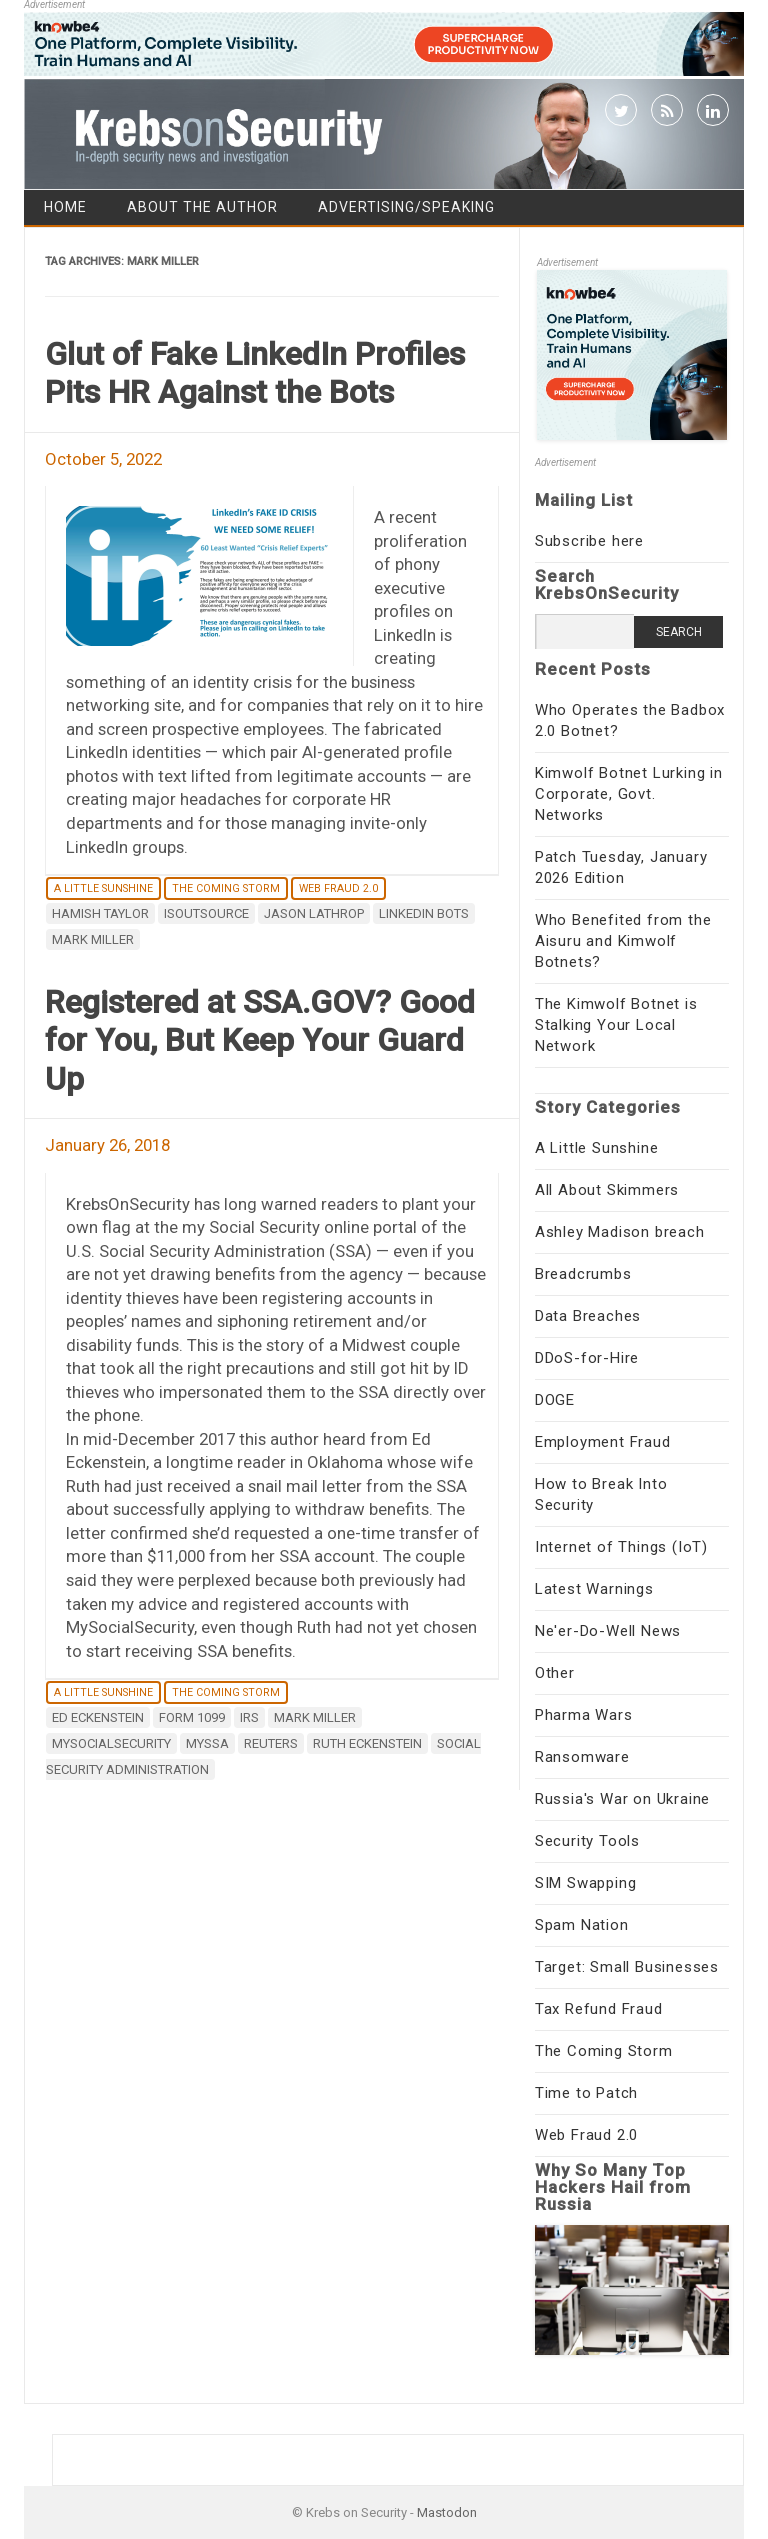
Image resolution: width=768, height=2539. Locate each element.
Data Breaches (588, 1316)
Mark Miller (93, 939)
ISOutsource (206, 913)
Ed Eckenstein (98, 1717)
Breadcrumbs (583, 1274)
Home (65, 207)
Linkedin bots (424, 913)
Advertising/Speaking (406, 207)
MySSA (207, 1743)
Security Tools (587, 1841)
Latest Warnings (594, 1589)
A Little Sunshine (103, 888)
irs (249, 1717)
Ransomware (582, 1757)
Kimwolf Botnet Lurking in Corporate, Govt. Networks (629, 794)
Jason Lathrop (314, 913)
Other (555, 1673)
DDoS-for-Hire (587, 1358)
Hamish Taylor (100, 913)
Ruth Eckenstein (367, 1743)
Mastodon (447, 2512)
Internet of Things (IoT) (621, 1547)
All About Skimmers (607, 1190)
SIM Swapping (586, 1883)
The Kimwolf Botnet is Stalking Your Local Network (616, 1025)
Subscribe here (589, 541)
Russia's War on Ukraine (622, 1799)
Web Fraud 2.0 (338, 888)
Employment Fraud (603, 1442)
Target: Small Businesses (627, 1967)
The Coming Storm (226, 888)
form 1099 (192, 1717)
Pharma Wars (584, 1715)
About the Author (202, 207)
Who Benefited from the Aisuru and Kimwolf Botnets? (623, 941)
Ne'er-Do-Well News (608, 1631)
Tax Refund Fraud (599, 2009)
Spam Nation (582, 1925)
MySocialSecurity (111, 1743)
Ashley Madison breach (620, 1232)
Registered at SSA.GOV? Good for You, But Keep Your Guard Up (260, 1040)
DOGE (555, 1400)
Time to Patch (586, 2093)
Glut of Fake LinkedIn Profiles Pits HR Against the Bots (255, 373)
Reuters (271, 1743)
